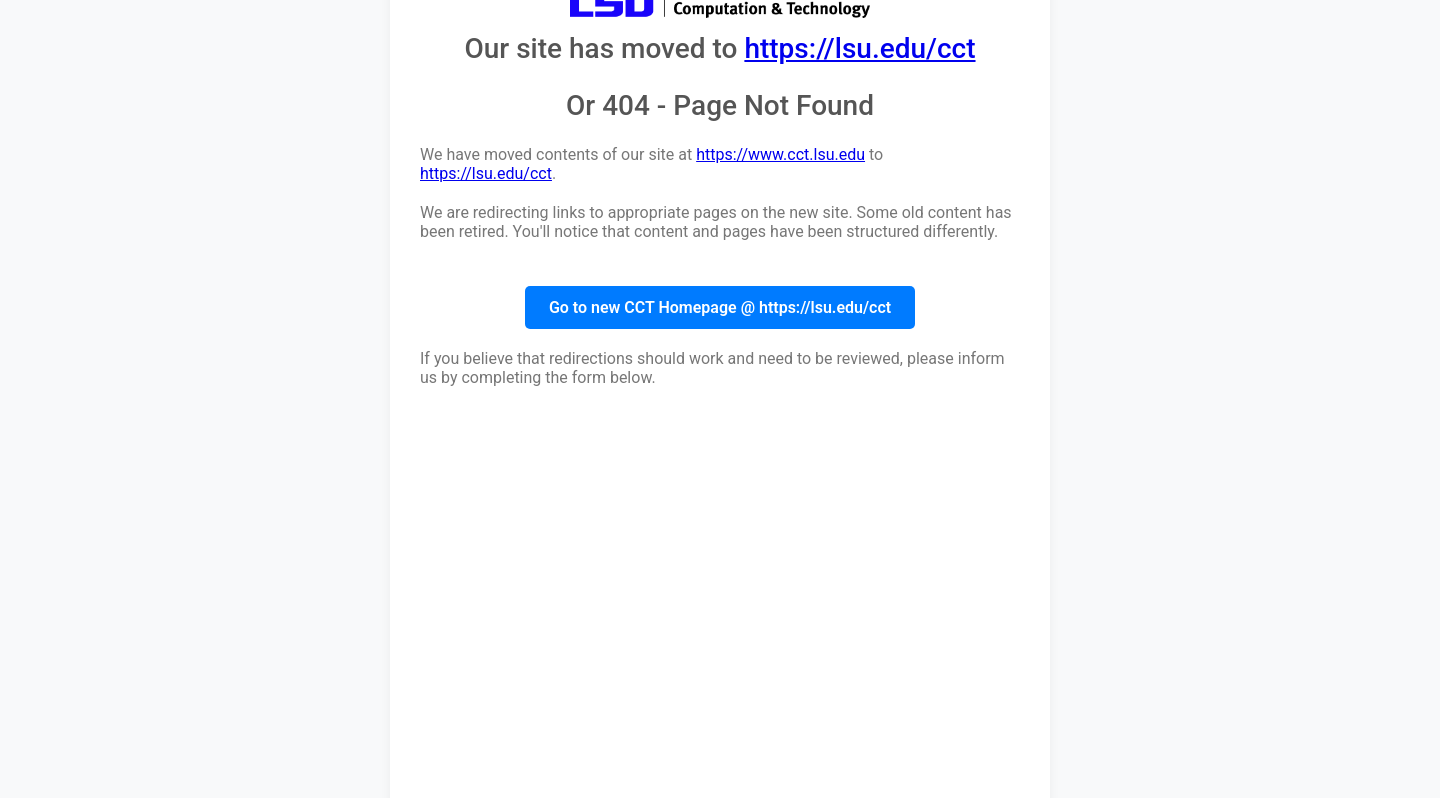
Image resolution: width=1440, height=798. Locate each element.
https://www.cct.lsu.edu (780, 154)
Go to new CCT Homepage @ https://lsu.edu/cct (720, 307)
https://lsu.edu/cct (859, 48)
